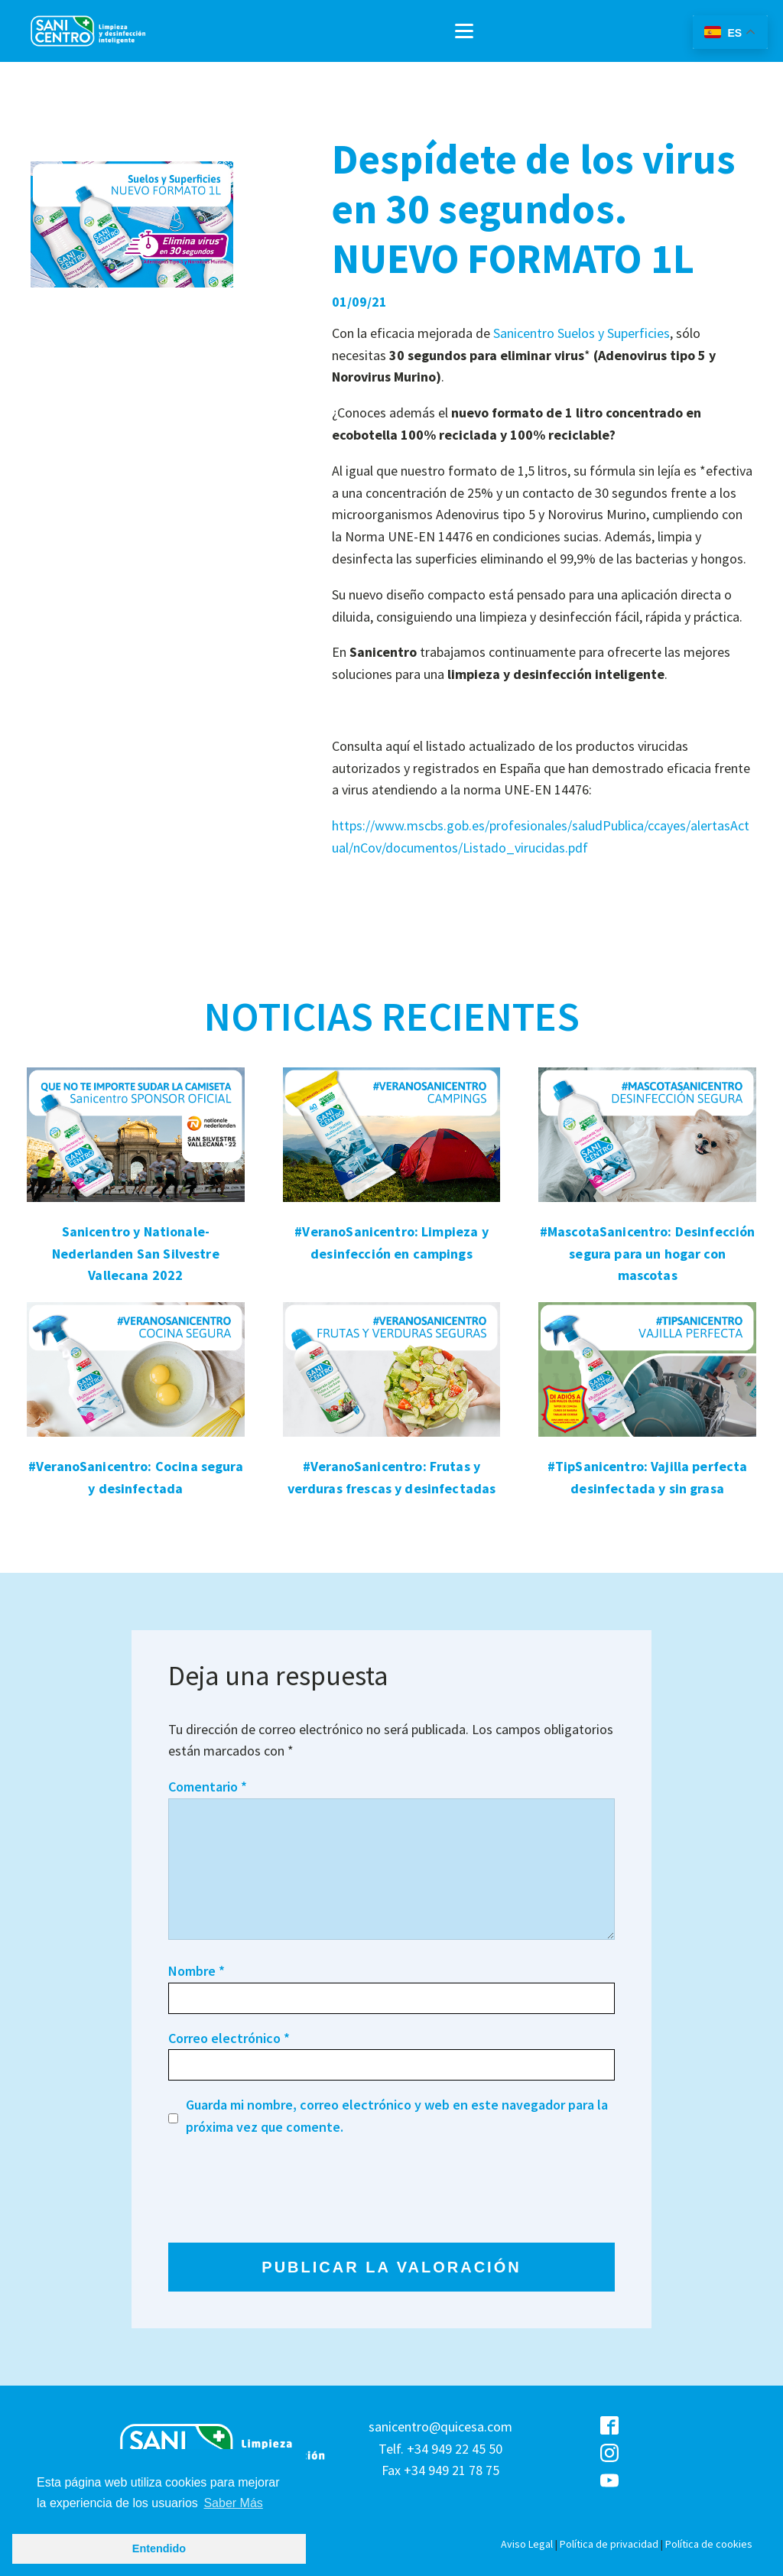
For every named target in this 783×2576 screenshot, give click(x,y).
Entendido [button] (159, 2548)
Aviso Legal (527, 2544)
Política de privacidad (609, 2544)
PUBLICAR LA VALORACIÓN (391, 2267)
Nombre (196, 1971)
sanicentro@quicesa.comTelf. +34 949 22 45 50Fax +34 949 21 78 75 (440, 2449)
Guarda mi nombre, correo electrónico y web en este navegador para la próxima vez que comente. (397, 2116)
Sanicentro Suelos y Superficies (581, 333)
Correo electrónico (229, 2038)
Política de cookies (708, 2544)
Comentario (207, 1786)
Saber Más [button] (232, 2502)
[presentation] (284, 2190)
